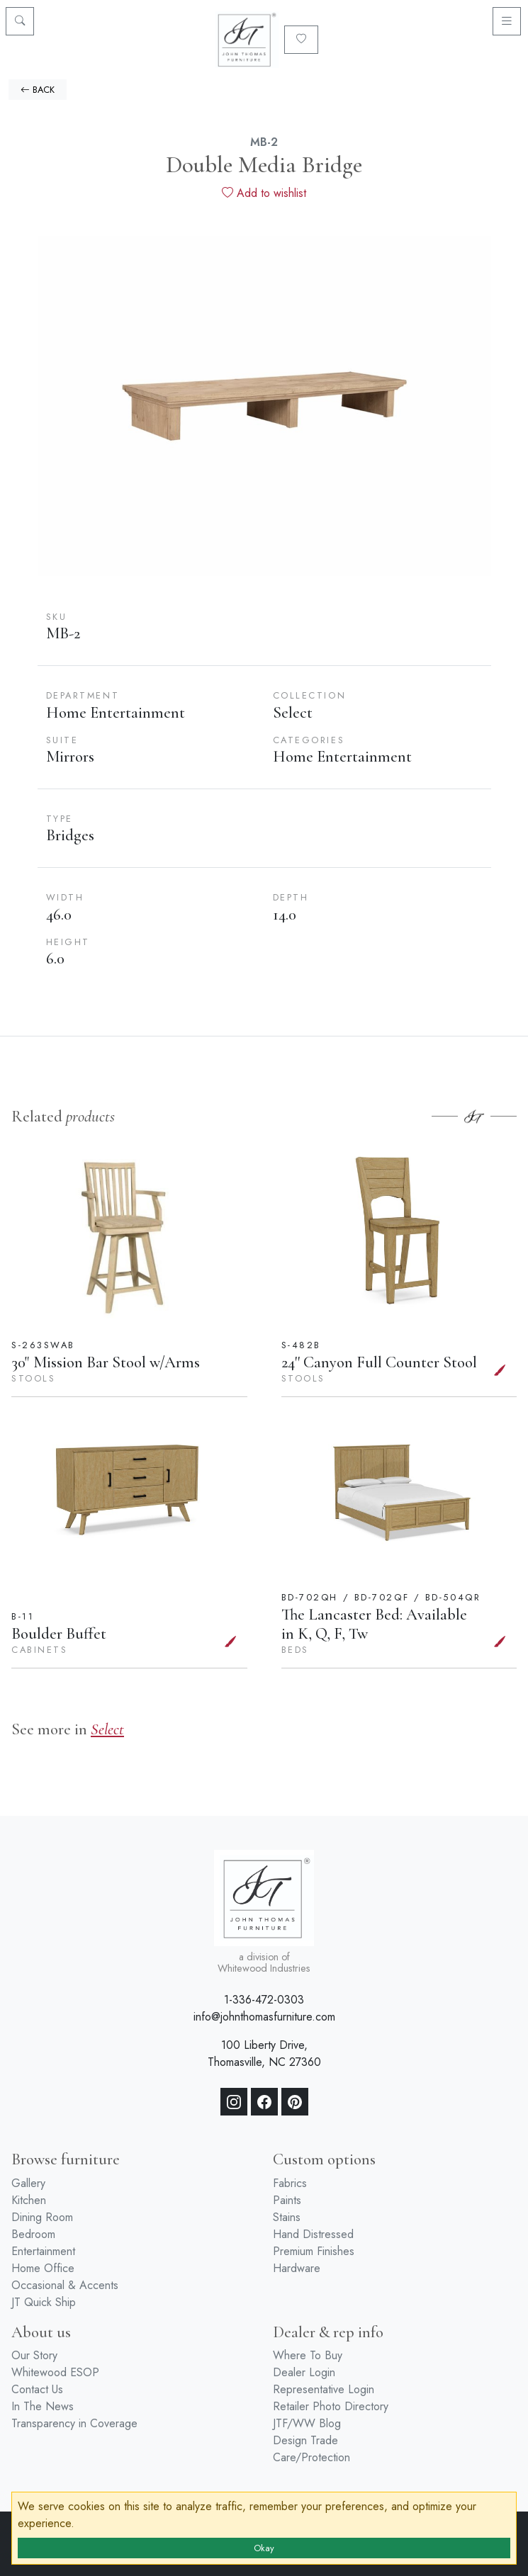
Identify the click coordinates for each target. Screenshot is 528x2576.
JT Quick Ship (43, 2302)
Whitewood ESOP (55, 2372)
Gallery (28, 2183)
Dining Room (42, 2217)
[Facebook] (264, 2102)
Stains (286, 2217)
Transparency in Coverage (74, 2423)
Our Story (34, 2355)
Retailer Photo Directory (330, 2406)
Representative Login (323, 2389)
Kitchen (28, 2200)
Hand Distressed (313, 2234)
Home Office (42, 2268)
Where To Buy (307, 2355)
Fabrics (290, 2183)
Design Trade (305, 2440)
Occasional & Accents (64, 2285)
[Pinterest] (294, 2102)
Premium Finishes (313, 2251)
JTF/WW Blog (307, 2423)
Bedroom (33, 2234)
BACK (38, 89)
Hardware (296, 2268)
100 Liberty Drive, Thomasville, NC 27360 (264, 2053)
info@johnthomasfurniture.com (264, 2017)
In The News (42, 2406)
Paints (287, 2200)
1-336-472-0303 (264, 2000)
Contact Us (37, 2389)
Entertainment (43, 2251)
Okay (264, 2548)
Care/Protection (311, 2457)
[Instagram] (233, 2102)
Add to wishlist (264, 193)
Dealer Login (304, 2372)
